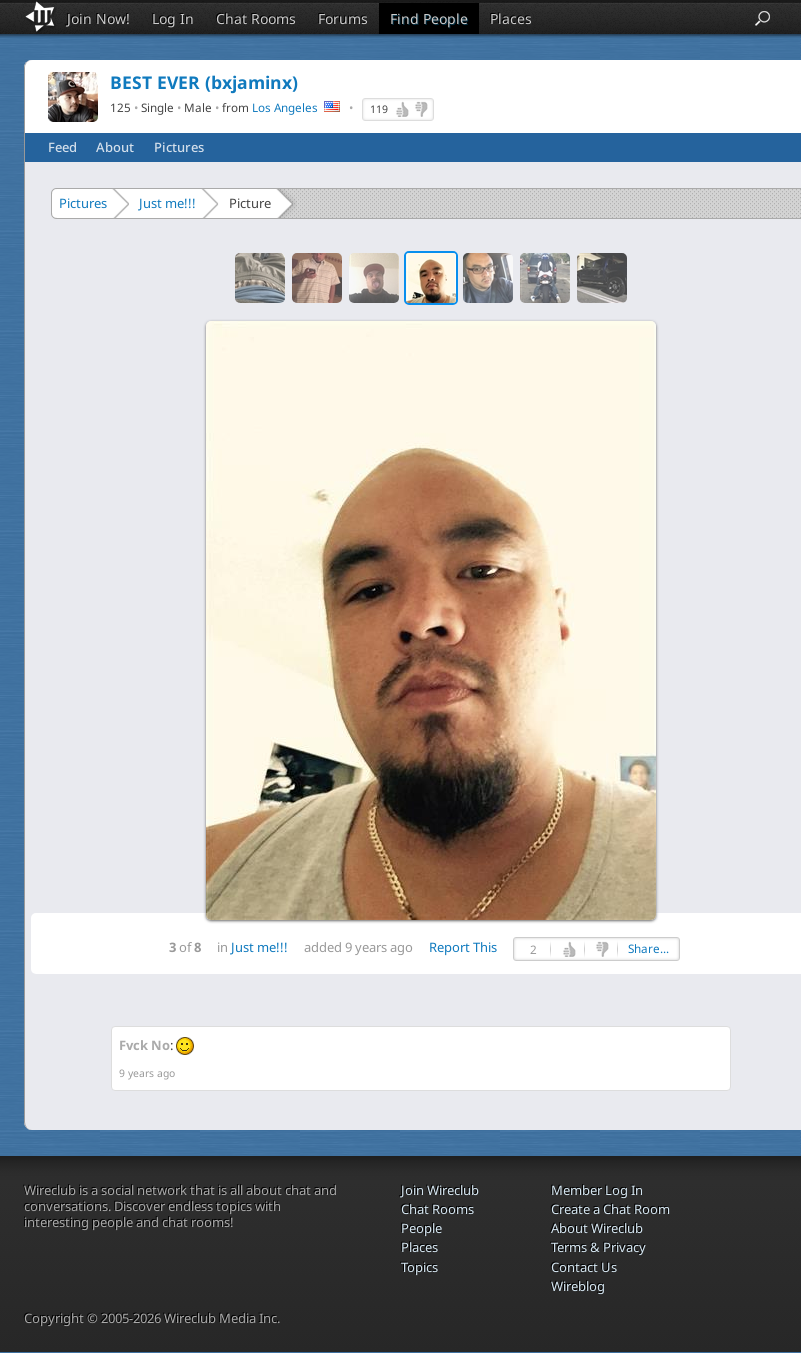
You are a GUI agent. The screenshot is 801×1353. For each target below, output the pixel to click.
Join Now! (98, 18)
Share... (648, 948)
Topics (419, 1267)
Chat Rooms (256, 18)
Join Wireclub (440, 1190)
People (421, 1228)
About (115, 147)
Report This (463, 947)
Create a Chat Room (610, 1209)
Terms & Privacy (598, 1247)
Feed (62, 147)
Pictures (179, 147)
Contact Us (584, 1267)
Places (511, 18)
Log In (173, 18)
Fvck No (144, 1045)
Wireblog (578, 1286)
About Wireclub (597, 1228)
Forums (343, 18)
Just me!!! (167, 203)
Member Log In (597, 1190)
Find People (429, 18)
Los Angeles (285, 107)
